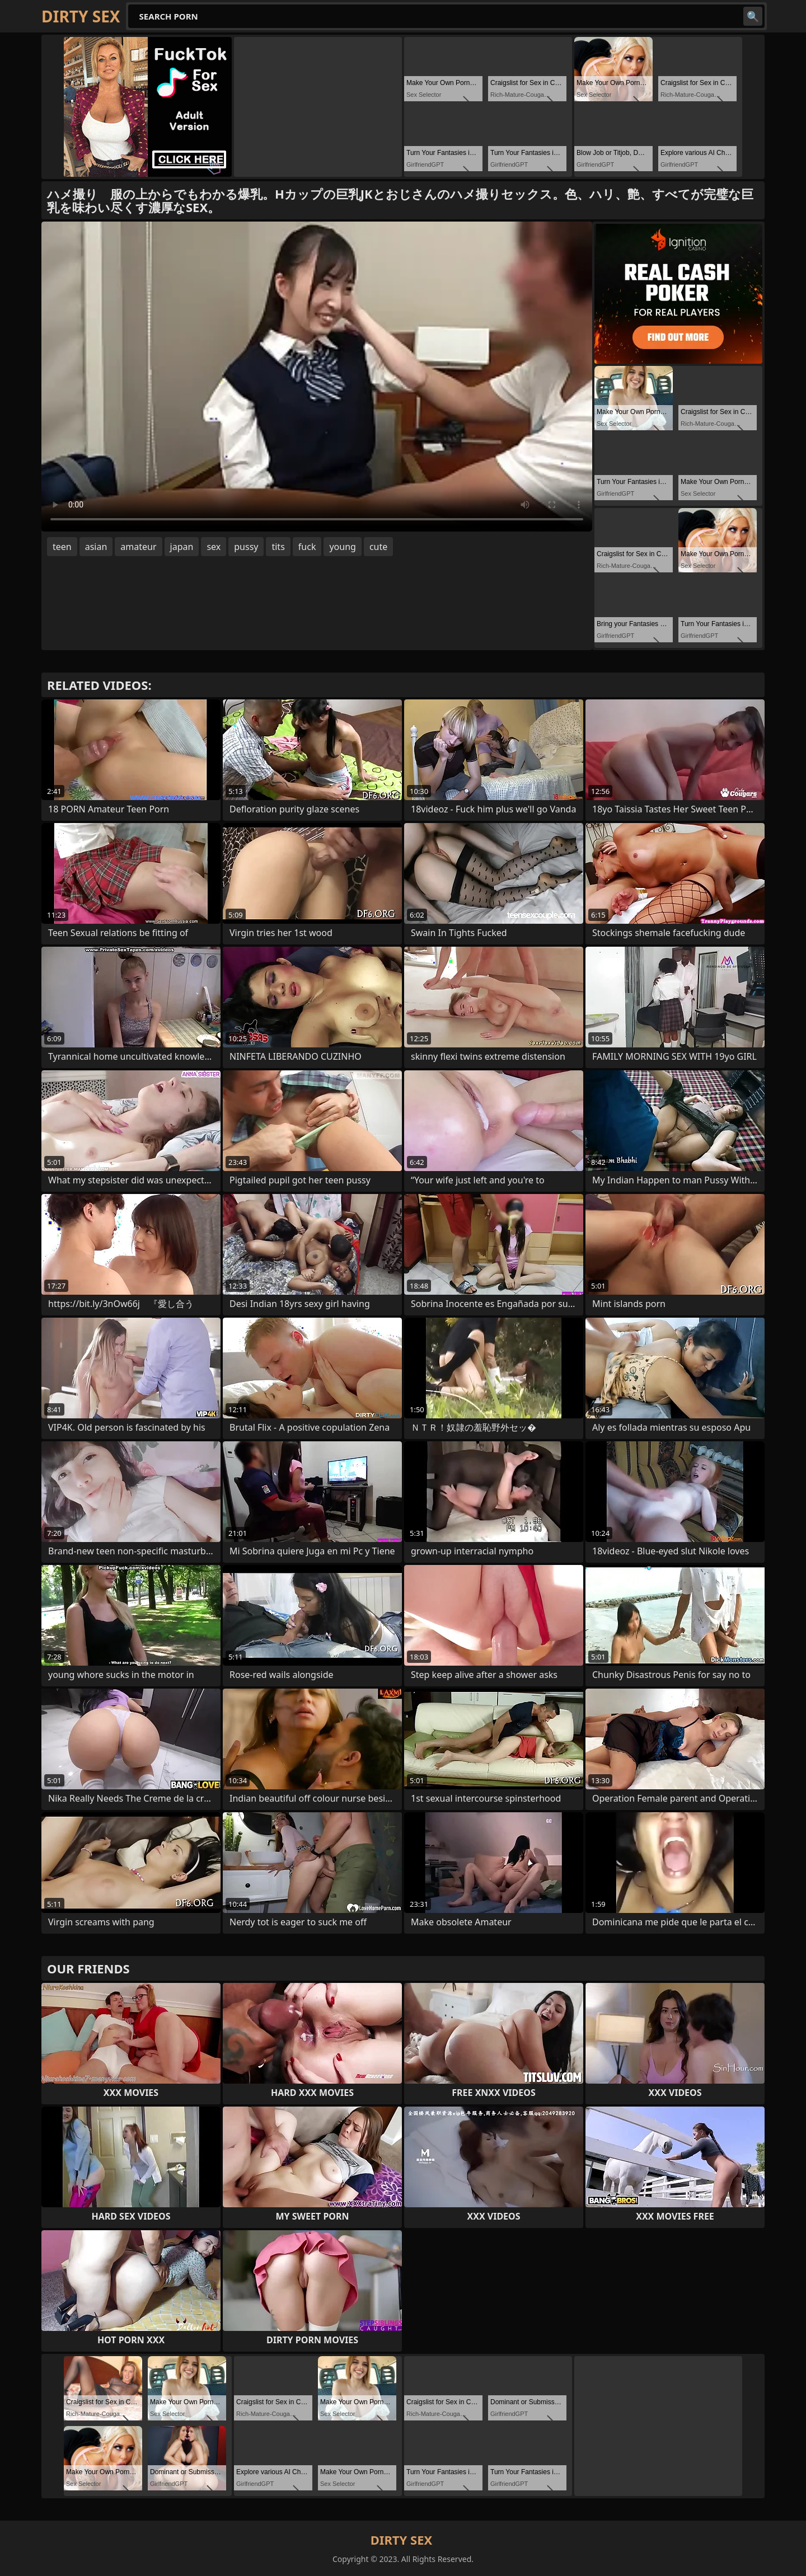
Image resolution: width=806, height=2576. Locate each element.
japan (182, 546)
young (342, 546)
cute (378, 546)
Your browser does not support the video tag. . (316, 377)
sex (214, 546)
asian (96, 546)
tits (277, 546)
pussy (246, 546)
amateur (138, 546)
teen (62, 546)
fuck (307, 546)
